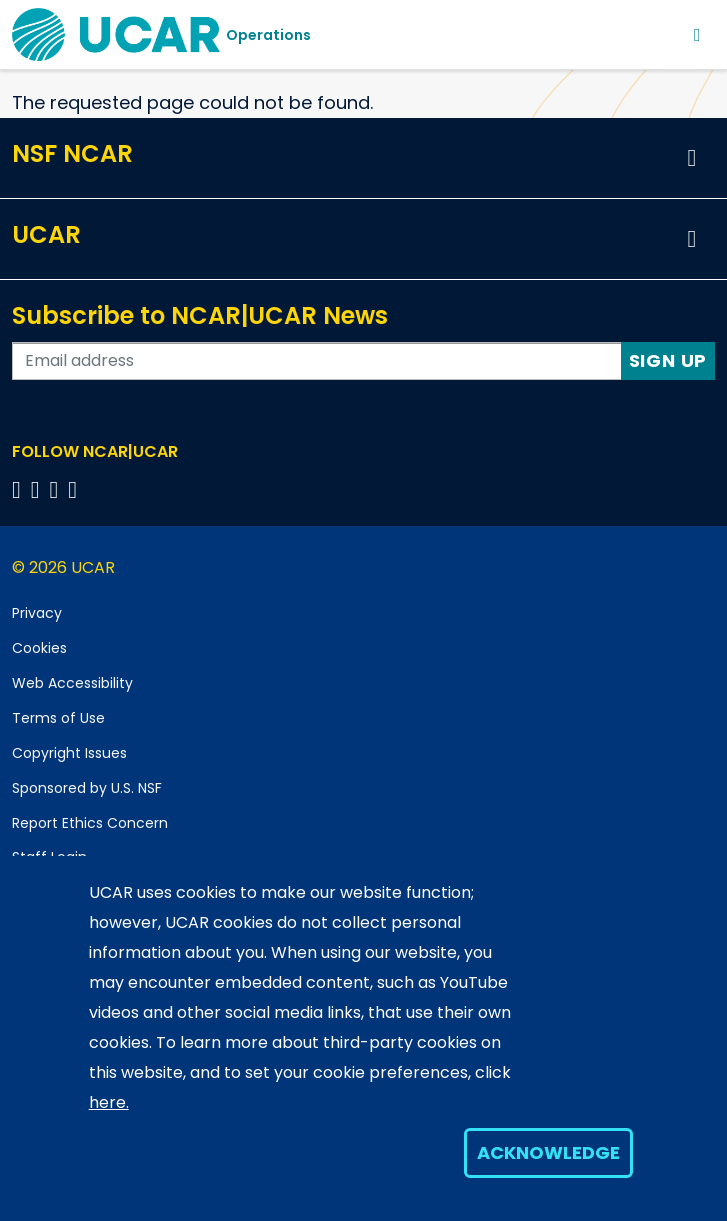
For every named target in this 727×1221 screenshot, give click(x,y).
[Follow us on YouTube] (75, 489)
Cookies (39, 648)
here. (109, 1102)
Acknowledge (548, 1152)
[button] (692, 158)
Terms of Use (58, 718)
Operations (268, 35)
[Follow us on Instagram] (57, 489)
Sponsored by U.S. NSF (87, 788)
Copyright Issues (69, 753)
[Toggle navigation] (697, 34)
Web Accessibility (72, 683)
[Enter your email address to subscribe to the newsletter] (317, 361)
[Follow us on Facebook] (19, 489)
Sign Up (668, 360)
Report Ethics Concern (90, 823)
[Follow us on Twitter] (38, 489)
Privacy (37, 613)
